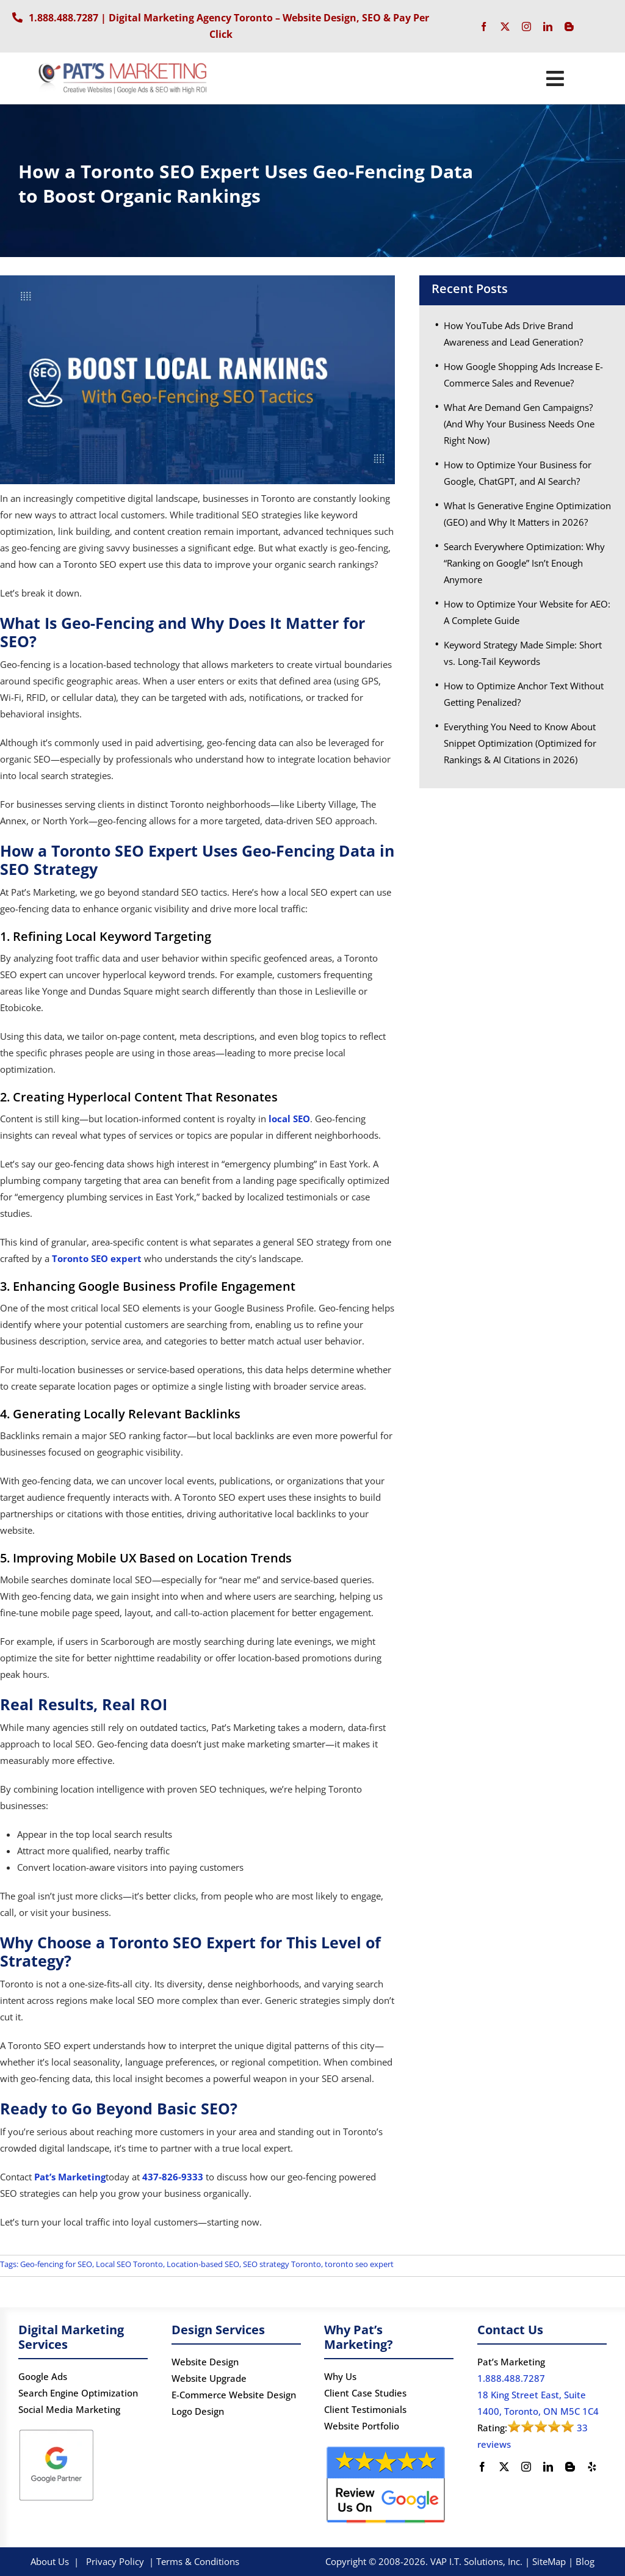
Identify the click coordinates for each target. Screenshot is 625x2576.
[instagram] (526, 26)
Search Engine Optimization (78, 2393)
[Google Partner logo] (56, 2431)
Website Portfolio (361, 2426)
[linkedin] (547, 26)
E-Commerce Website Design (234, 2395)
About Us (50, 2561)
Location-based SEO (203, 2264)
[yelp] (592, 2467)
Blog (585, 2561)
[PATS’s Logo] (124, 65)
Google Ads (42, 2376)
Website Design (205, 2362)
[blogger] (569, 26)
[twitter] (505, 26)
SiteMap (549, 2561)
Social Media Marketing (69, 2409)
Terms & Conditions (197, 2561)
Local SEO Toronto (129, 2264)
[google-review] (385, 2448)
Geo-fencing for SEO (56, 2264)
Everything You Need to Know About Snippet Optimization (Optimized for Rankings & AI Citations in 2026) (520, 743)
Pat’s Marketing (69, 2177)
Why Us (340, 2376)
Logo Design (198, 2411)
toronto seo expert (359, 2264)
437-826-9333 (172, 2177)
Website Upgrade (209, 2378)
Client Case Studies (365, 2393)
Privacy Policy (115, 2561)
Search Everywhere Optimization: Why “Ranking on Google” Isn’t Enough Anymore (524, 563)
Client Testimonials (365, 2409)
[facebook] (483, 26)
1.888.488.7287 (63, 17)
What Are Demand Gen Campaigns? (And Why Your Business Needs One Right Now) (519, 423)
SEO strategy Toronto (282, 2264)
